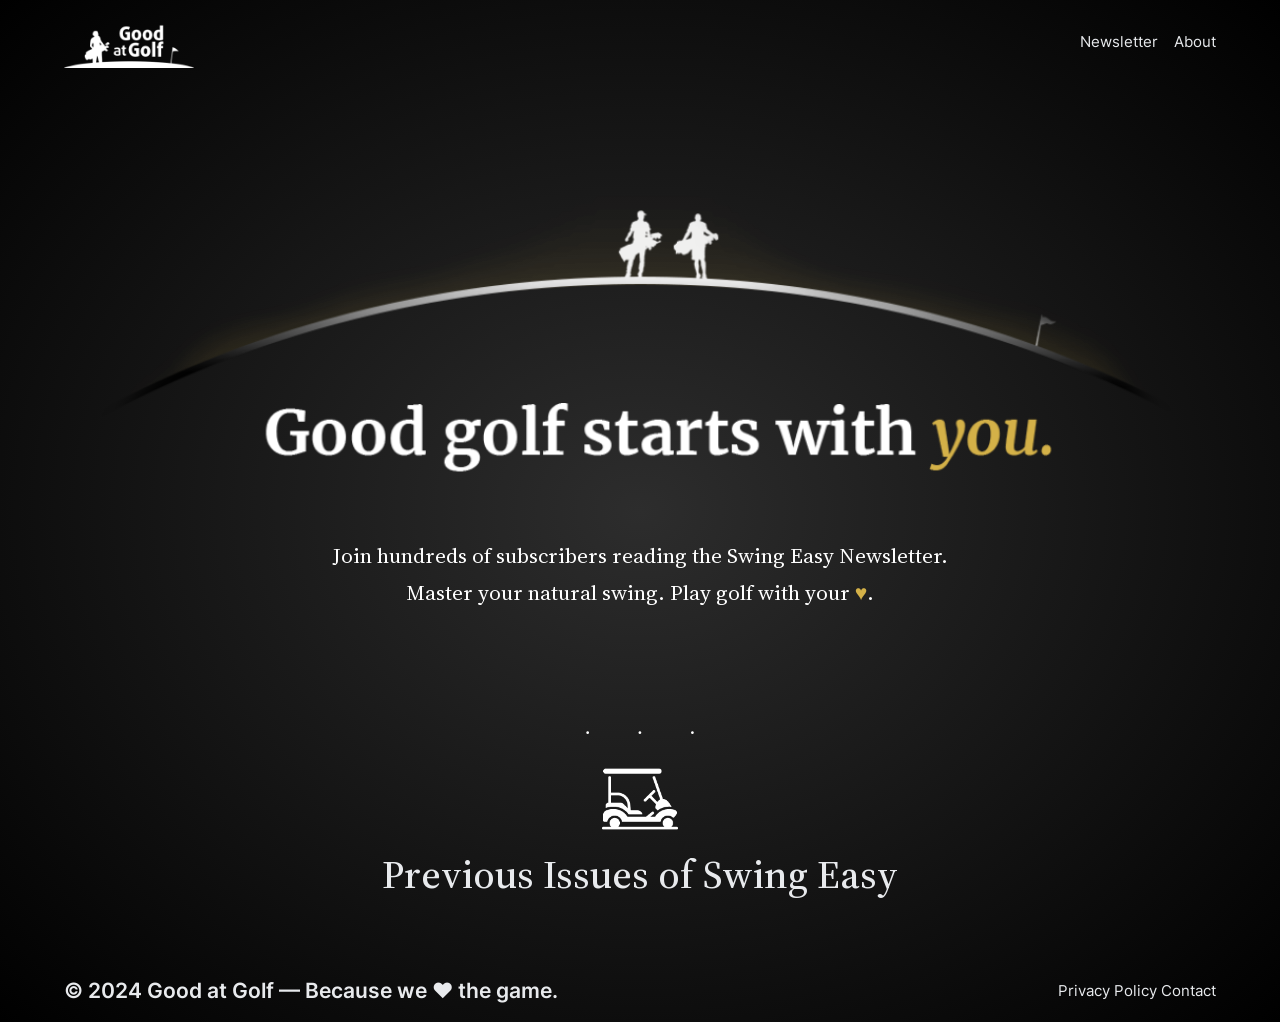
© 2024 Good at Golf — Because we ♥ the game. (311, 990)
